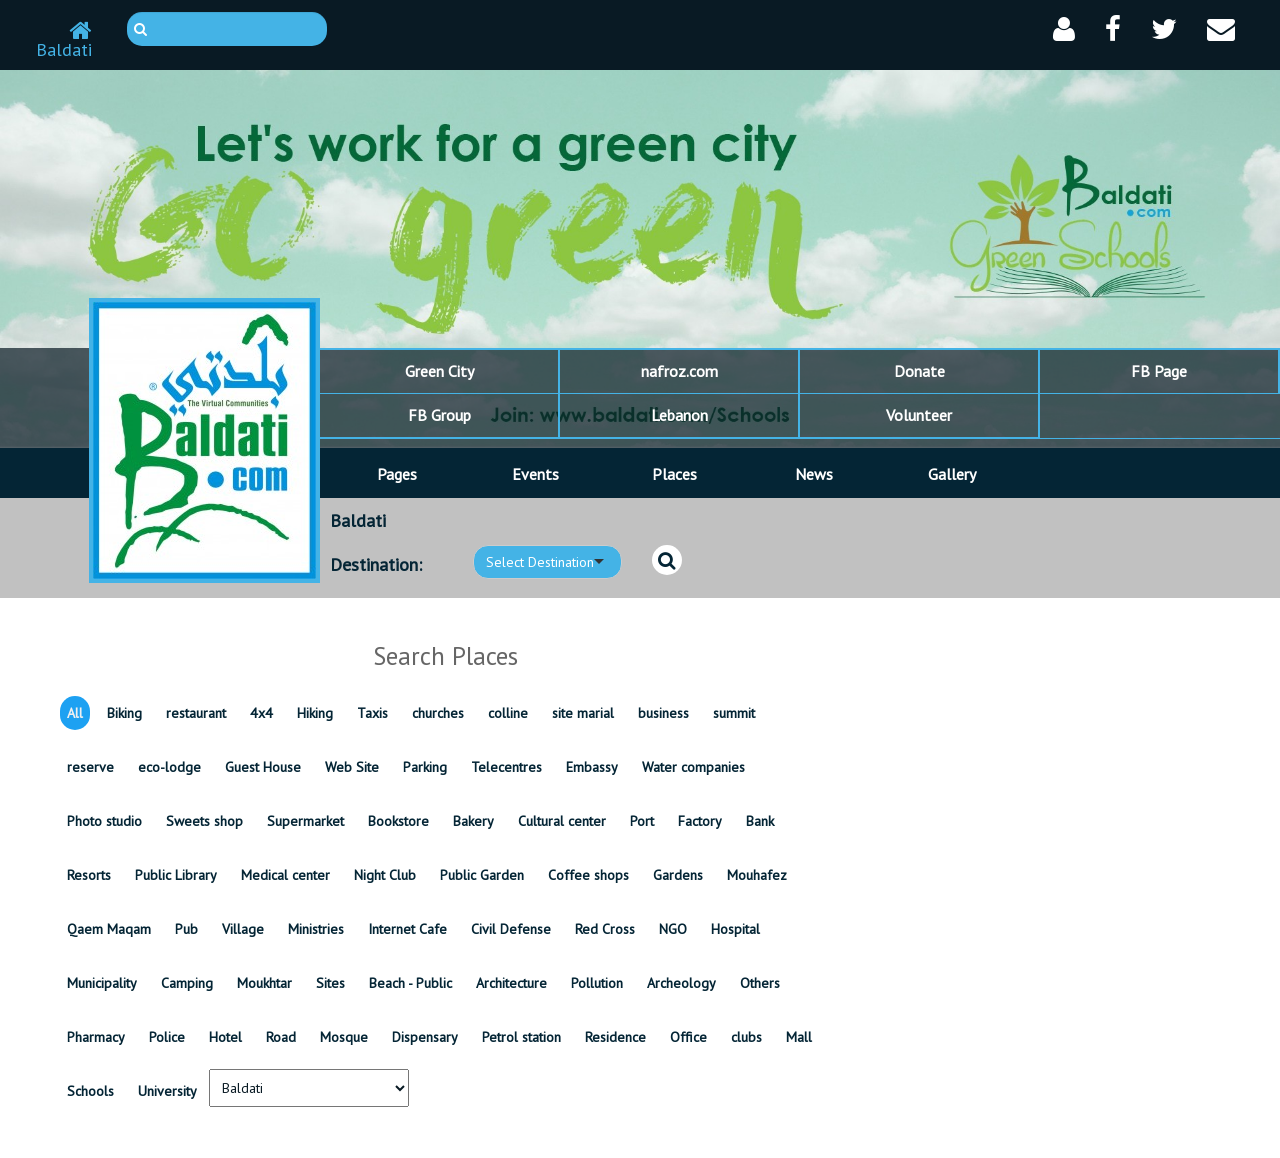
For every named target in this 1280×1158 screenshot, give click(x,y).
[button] (1064, 29)
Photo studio (104, 821)
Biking (124, 713)
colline (508, 713)
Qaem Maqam (109, 929)
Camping (187, 983)
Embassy (592, 767)
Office (688, 1037)
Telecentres (506, 767)
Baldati (64, 41)
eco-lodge (169, 767)
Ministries (316, 929)
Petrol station (521, 1037)
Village (243, 929)
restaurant (196, 713)
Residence (615, 1037)
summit (734, 713)
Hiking (315, 713)
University (167, 1091)
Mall (799, 1037)
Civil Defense (511, 929)
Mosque (344, 1037)
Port (642, 821)
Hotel (225, 1037)
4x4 (261, 713)
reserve (90, 767)
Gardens (678, 875)
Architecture (511, 983)
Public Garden (482, 875)
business (663, 713)
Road (281, 1037)
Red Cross (605, 929)
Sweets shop (204, 821)
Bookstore (398, 821)
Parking (425, 767)
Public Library (176, 875)
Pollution (597, 983)
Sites (330, 983)
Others (760, 983)
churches (438, 713)
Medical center (285, 875)
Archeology (681, 983)
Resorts (89, 875)
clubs (746, 1037)
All (75, 713)
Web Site (352, 767)
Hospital (735, 929)
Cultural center (562, 821)
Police (167, 1037)
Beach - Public (410, 983)
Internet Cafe (407, 929)
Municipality (102, 983)
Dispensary (425, 1037)
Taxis (372, 713)
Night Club (385, 875)
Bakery (473, 821)
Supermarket (305, 821)
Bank (760, 821)
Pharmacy (96, 1037)
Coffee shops (588, 875)
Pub (186, 929)
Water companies (693, 767)
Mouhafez (757, 875)
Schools (90, 1091)
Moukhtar (264, 983)
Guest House (263, 767)
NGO (673, 929)
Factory (700, 821)
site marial (583, 713)
